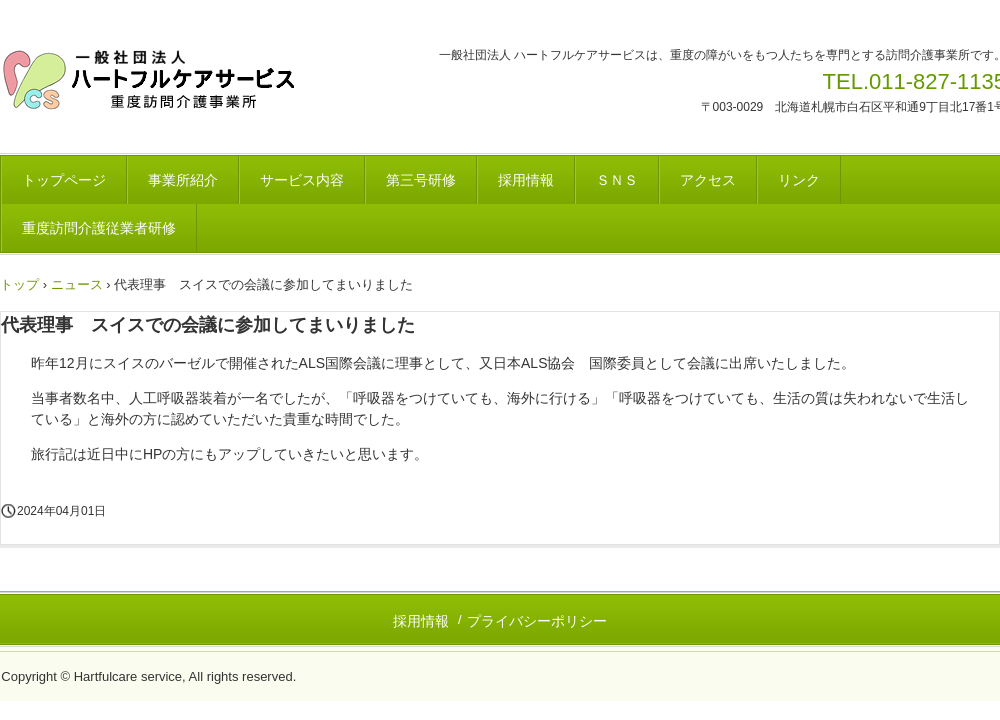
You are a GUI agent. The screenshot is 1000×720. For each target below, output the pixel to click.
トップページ (64, 180)
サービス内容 (302, 180)
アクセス (708, 180)
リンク (799, 180)
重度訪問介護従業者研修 (99, 228)
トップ (19, 284)
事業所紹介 (183, 180)
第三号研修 (421, 180)
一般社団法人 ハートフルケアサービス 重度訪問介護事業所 (154, 80)
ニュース (77, 284)
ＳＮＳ (617, 180)
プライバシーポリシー (537, 621)
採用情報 (526, 180)
